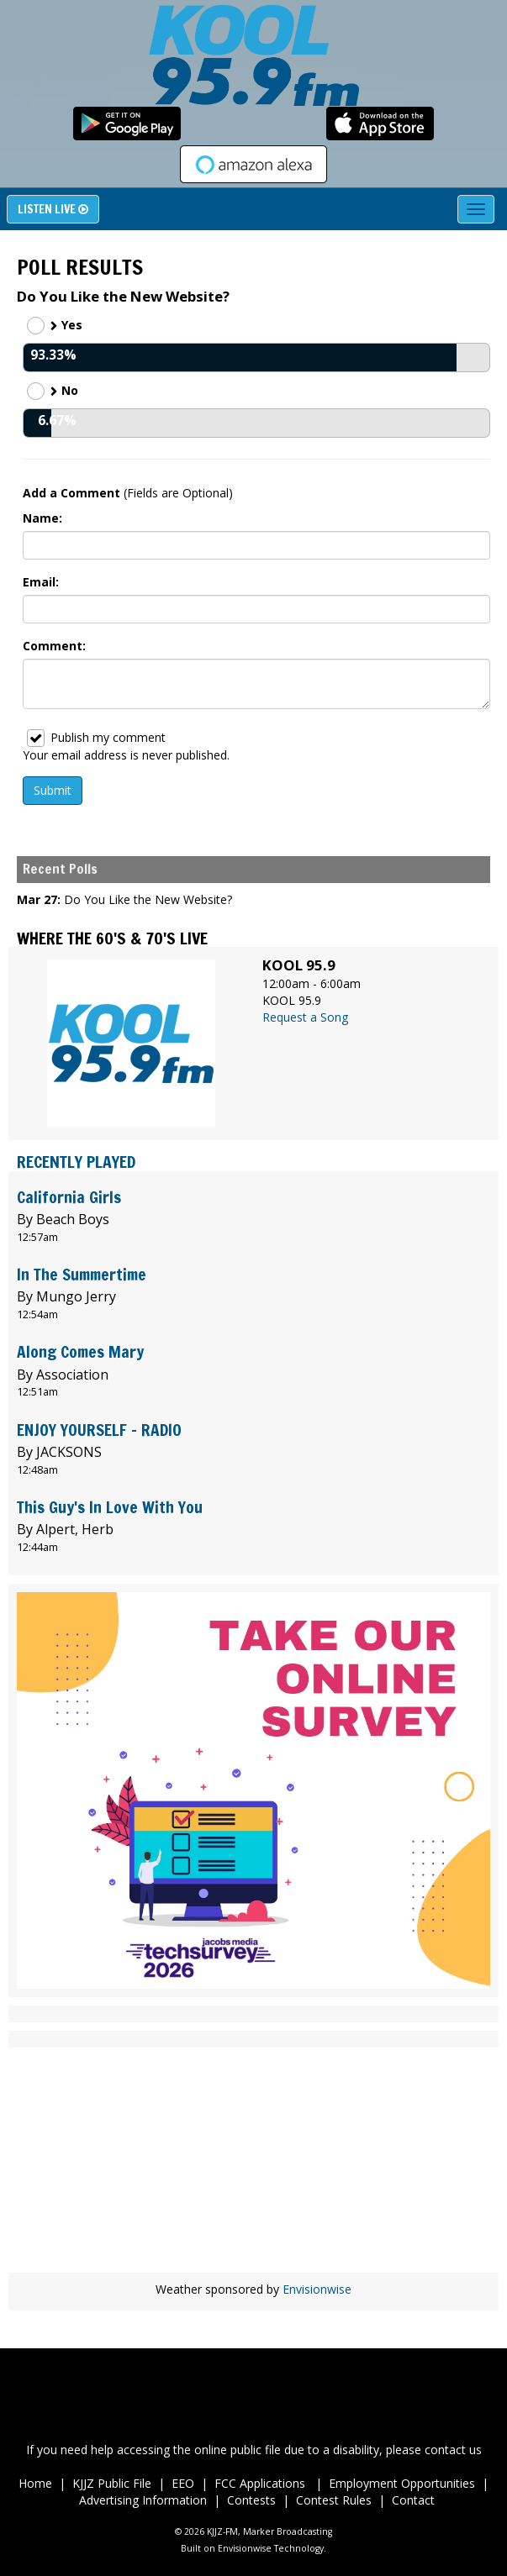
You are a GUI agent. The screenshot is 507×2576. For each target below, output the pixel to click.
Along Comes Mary (80, 1351)
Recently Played (76, 1161)
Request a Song (305, 1017)
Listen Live (53, 209)
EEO (183, 2483)
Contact (413, 2500)
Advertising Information (143, 2500)
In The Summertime (81, 1274)
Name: (42, 518)
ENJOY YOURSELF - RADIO (99, 1429)
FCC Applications (261, 2483)
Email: (41, 582)
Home (35, 2483)
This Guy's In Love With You (110, 1507)
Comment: (54, 646)
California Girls (69, 1196)
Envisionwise (317, 2289)
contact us (453, 2450)
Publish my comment (96, 738)
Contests (251, 2500)
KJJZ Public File (111, 2483)
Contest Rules (334, 2500)
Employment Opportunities (402, 2483)
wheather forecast (253, 2247)
